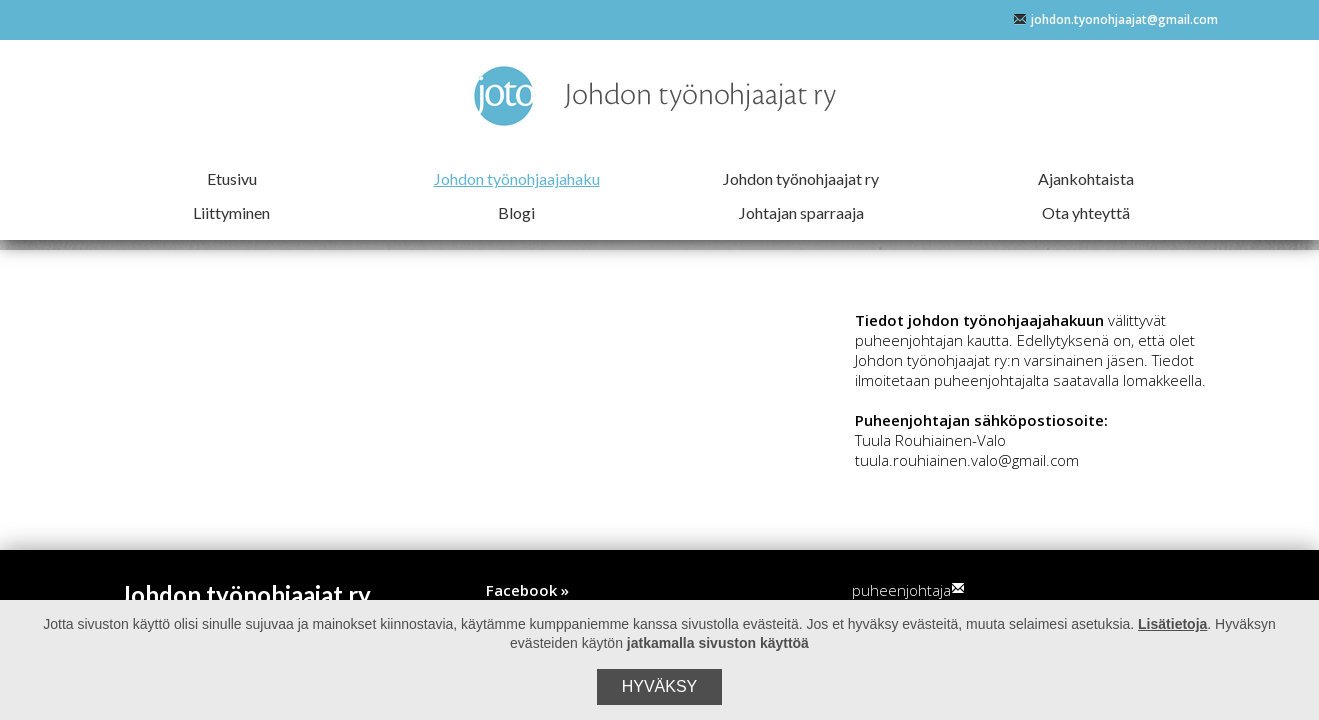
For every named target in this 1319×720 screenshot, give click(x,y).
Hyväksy (660, 686)
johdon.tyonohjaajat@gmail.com (1115, 19)
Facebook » (527, 590)
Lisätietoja (1172, 624)
